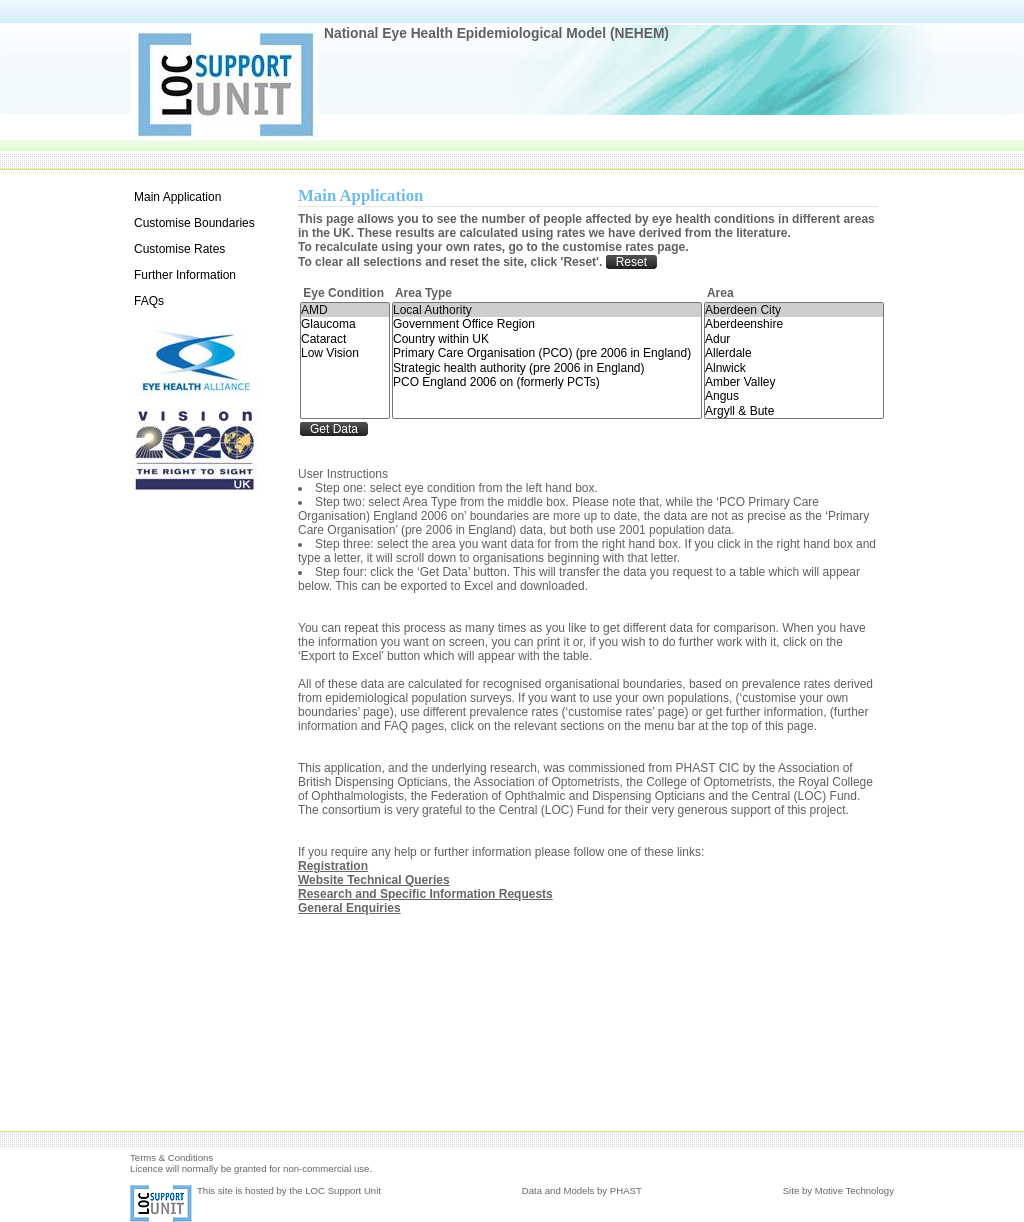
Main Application (177, 197)
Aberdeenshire (794, 324)
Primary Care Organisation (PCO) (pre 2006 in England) (547, 353)
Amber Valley (794, 382)
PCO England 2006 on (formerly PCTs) (547, 382)
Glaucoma (345, 324)
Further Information (185, 275)
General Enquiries (349, 908)
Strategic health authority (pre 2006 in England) (547, 368)
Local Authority (547, 310)
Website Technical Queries (374, 880)
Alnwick (794, 368)
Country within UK (547, 339)
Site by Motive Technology (838, 1190)
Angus (794, 396)
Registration (333, 866)
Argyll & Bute (794, 411)
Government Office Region (547, 324)
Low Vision (345, 353)
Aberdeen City (794, 310)
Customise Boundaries (194, 223)
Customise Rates (179, 249)
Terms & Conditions (171, 1157)
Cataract (345, 339)
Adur (794, 339)
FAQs (149, 301)
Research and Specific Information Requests (425, 894)
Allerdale (794, 353)
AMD (345, 310)
